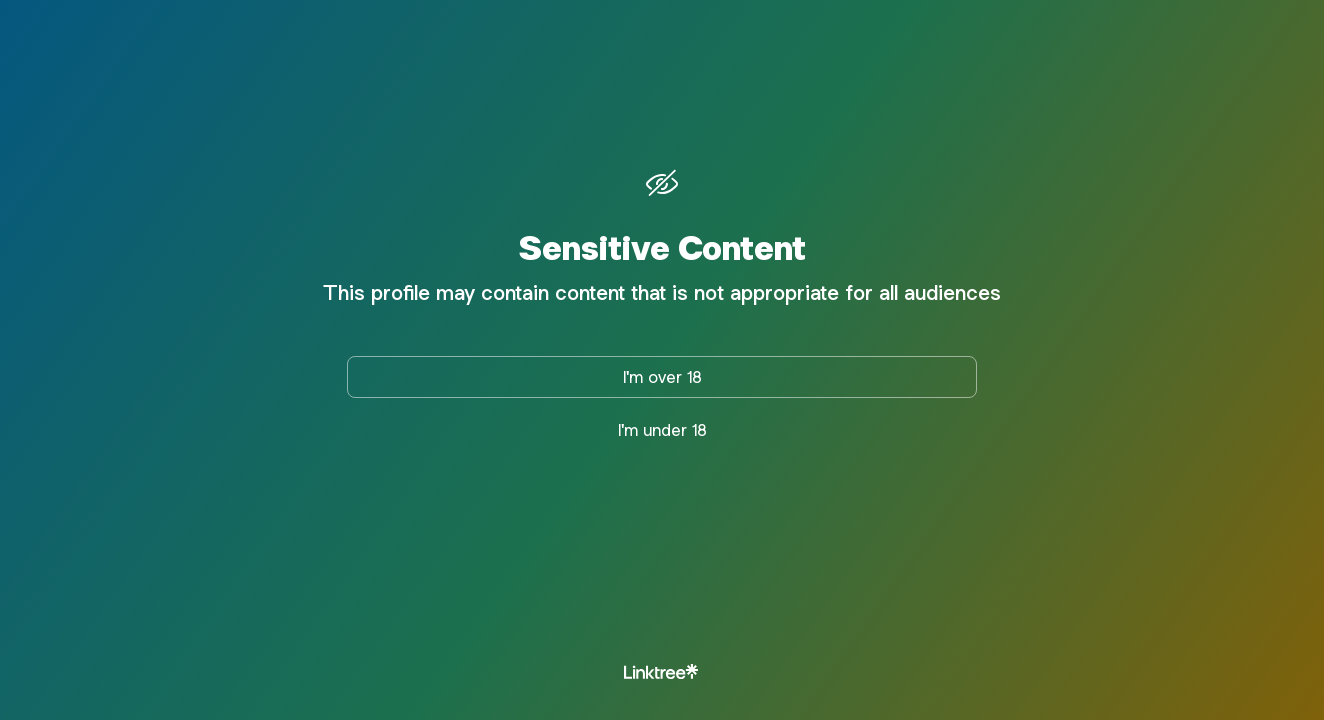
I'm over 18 (662, 377)
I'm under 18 (662, 430)
